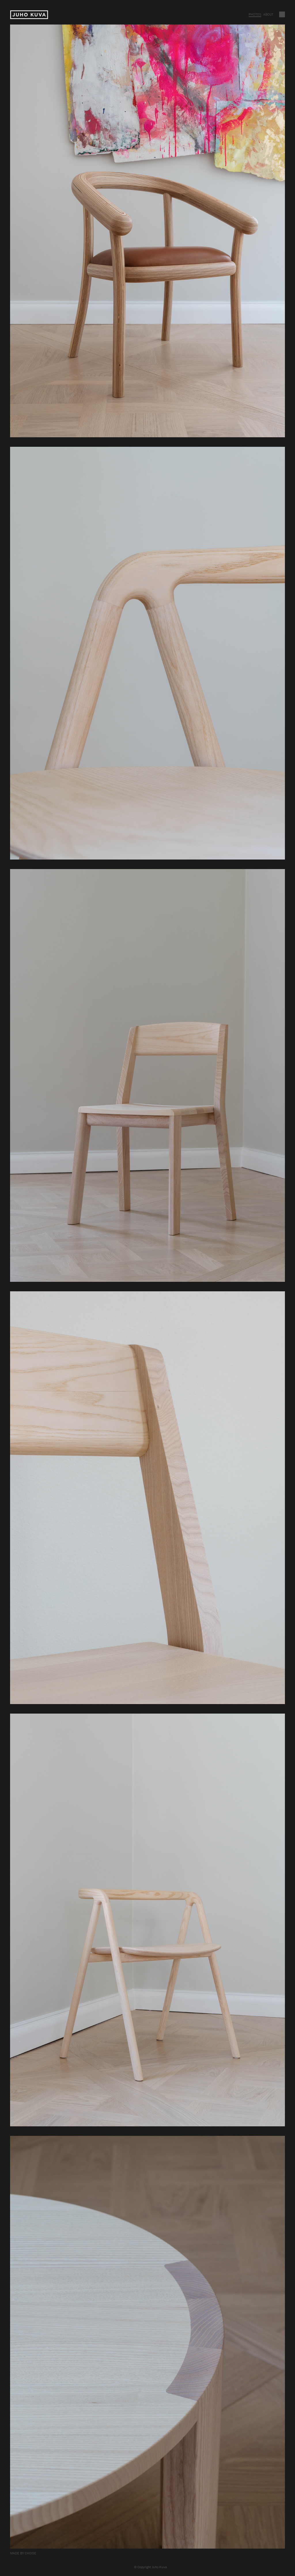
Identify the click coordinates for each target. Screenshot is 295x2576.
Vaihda (282, 14)
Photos (255, 14)
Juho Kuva (29, 15)
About (268, 14)
